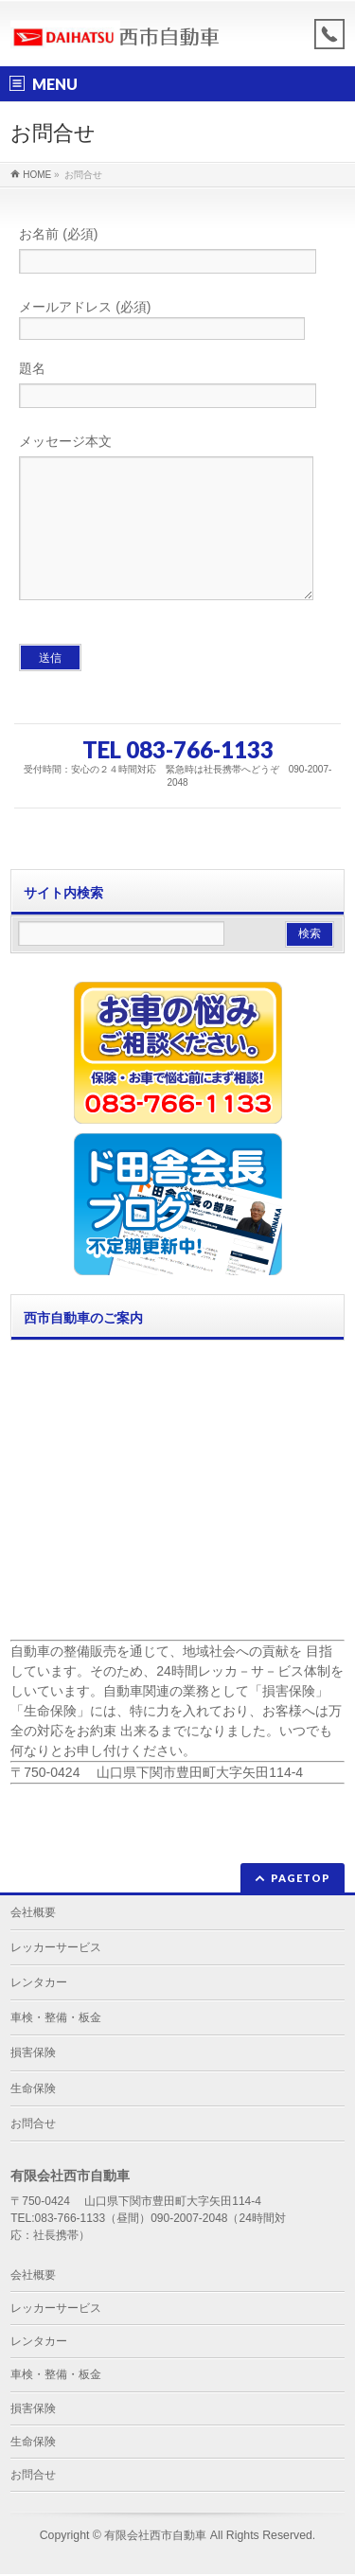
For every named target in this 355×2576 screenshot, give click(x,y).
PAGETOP (300, 1880)
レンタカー (38, 1984)
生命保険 (33, 2090)
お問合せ (33, 2125)
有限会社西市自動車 (155, 2537)
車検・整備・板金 (55, 2019)
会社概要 (33, 1914)
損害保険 (33, 2054)
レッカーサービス (55, 1949)
